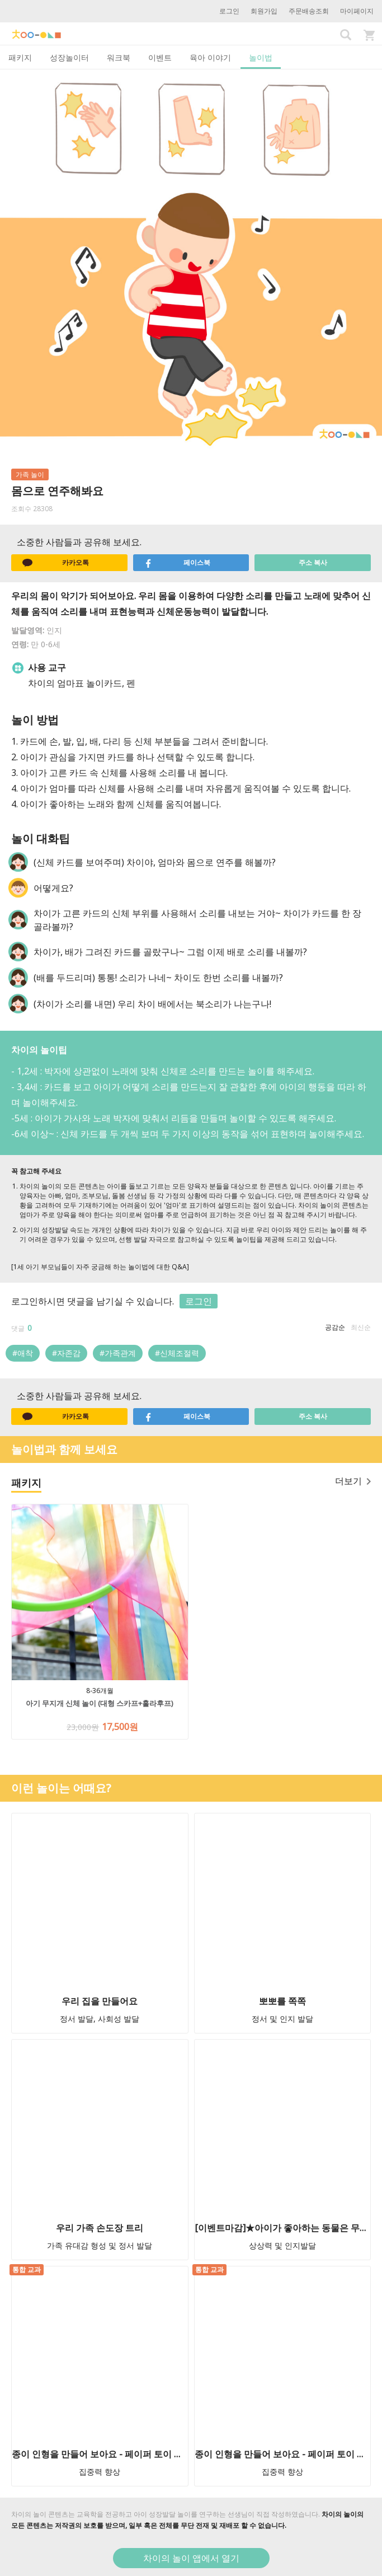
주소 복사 (313, 562)
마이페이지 (357, 11)
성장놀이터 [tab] (69, 57)
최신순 (361, 1327)
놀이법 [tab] (260, 57)
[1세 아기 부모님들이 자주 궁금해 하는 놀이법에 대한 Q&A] (100, 1266)
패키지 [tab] (20, 57)
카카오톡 (55, 563)
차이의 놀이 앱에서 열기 (191, 2558)
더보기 (353, 1481)
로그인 (229, 11)
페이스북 (177, 563)
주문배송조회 (309, 11)
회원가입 (264, 11)
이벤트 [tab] (160, 57)
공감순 (335, 1327)
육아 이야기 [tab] (210, 57)
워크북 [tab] (118, 57)
